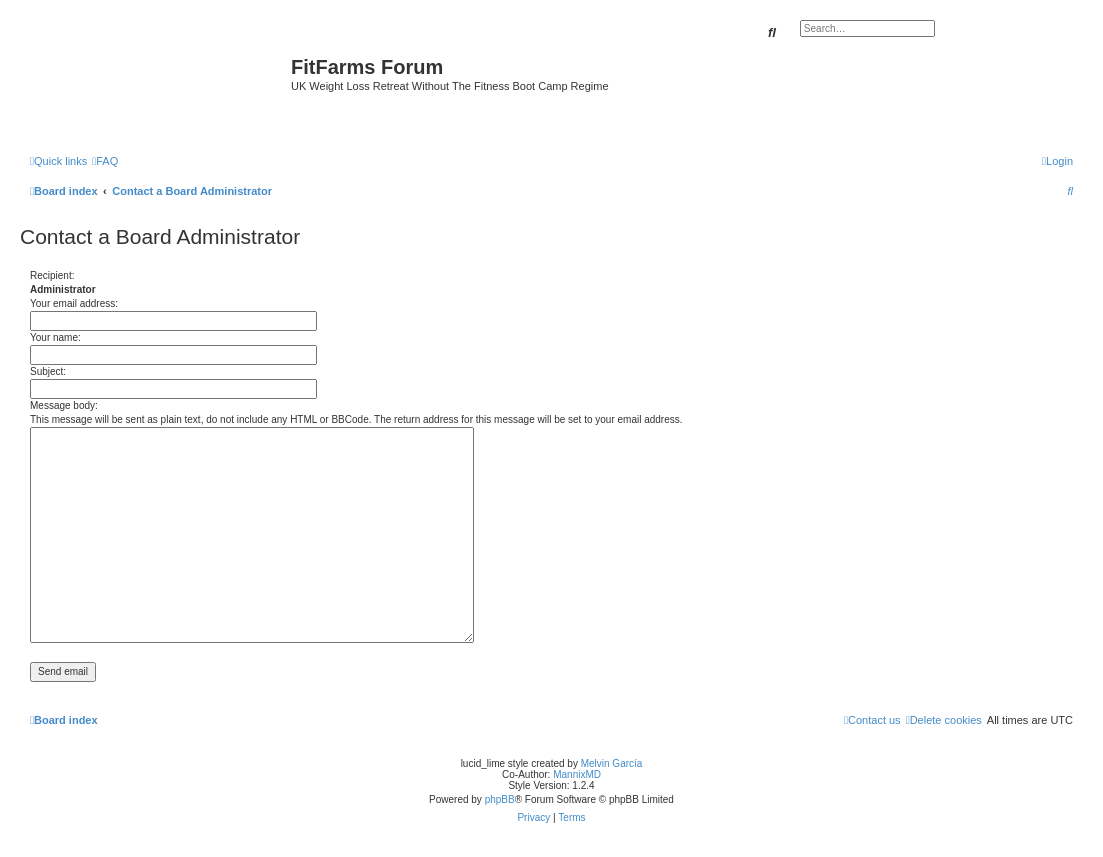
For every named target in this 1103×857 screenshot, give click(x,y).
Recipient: (52, 275)
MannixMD (577, 774)
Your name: (55, 337)
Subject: (48, 371)
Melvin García (612, 763)
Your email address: (74, 303)
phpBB (500, 799)
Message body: (64, 405)
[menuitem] (105, 161)
